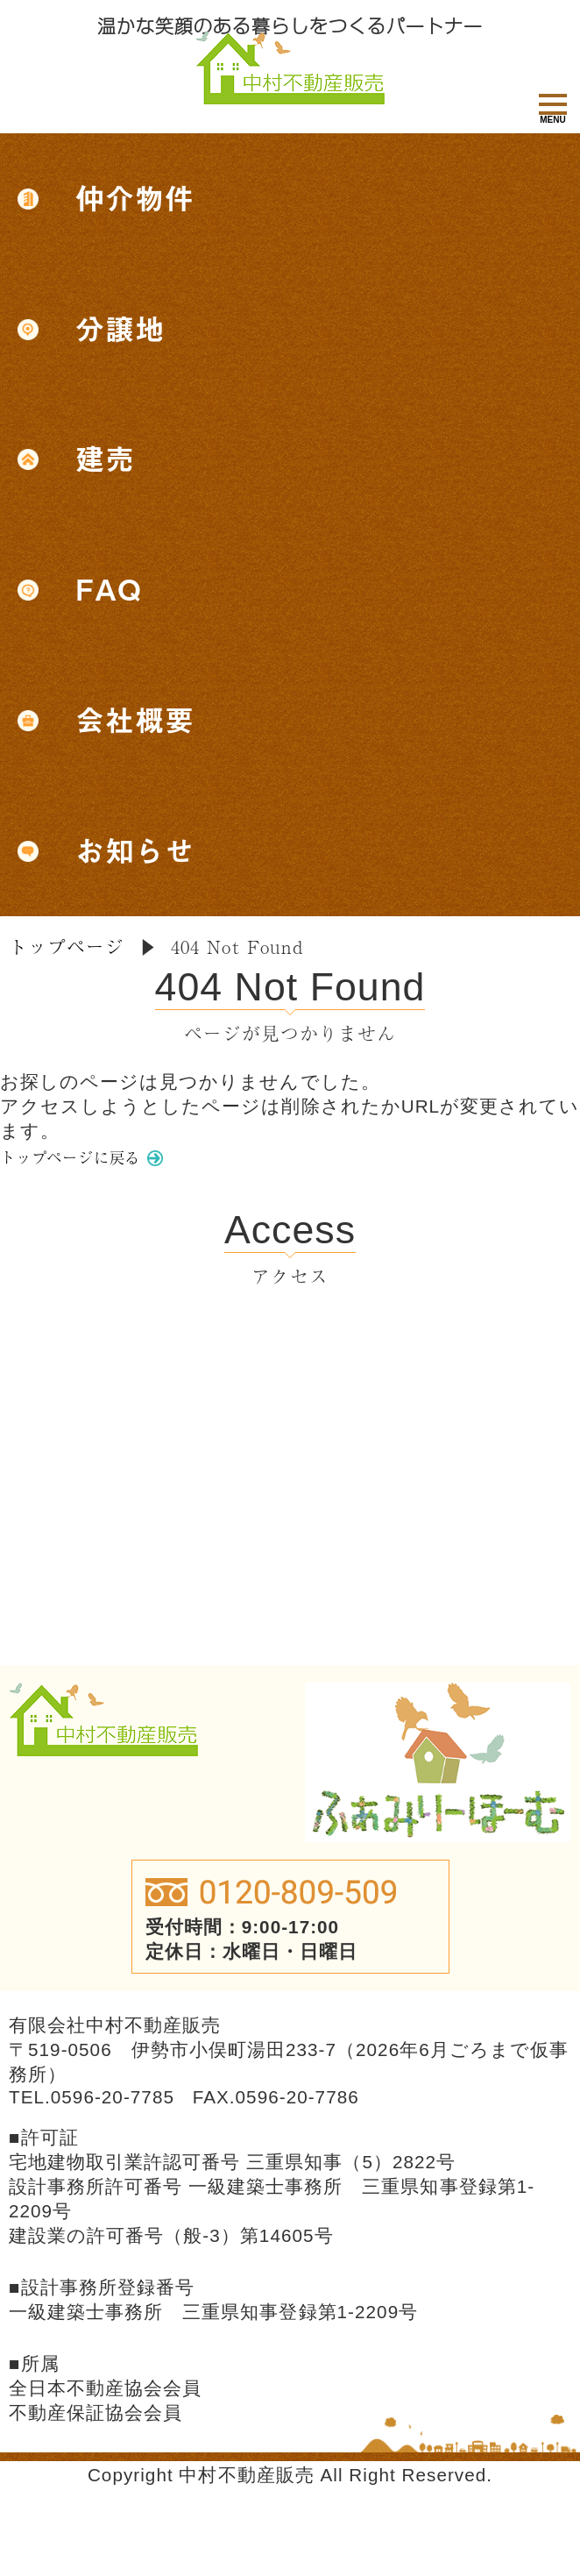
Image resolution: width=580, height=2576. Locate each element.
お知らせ (135, 850)
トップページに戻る (90, 1163)
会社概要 (135, 720)
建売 (105, 459)
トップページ (66, 947)
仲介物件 (135, 198)
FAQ (108, 589)
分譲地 (120, 329)
